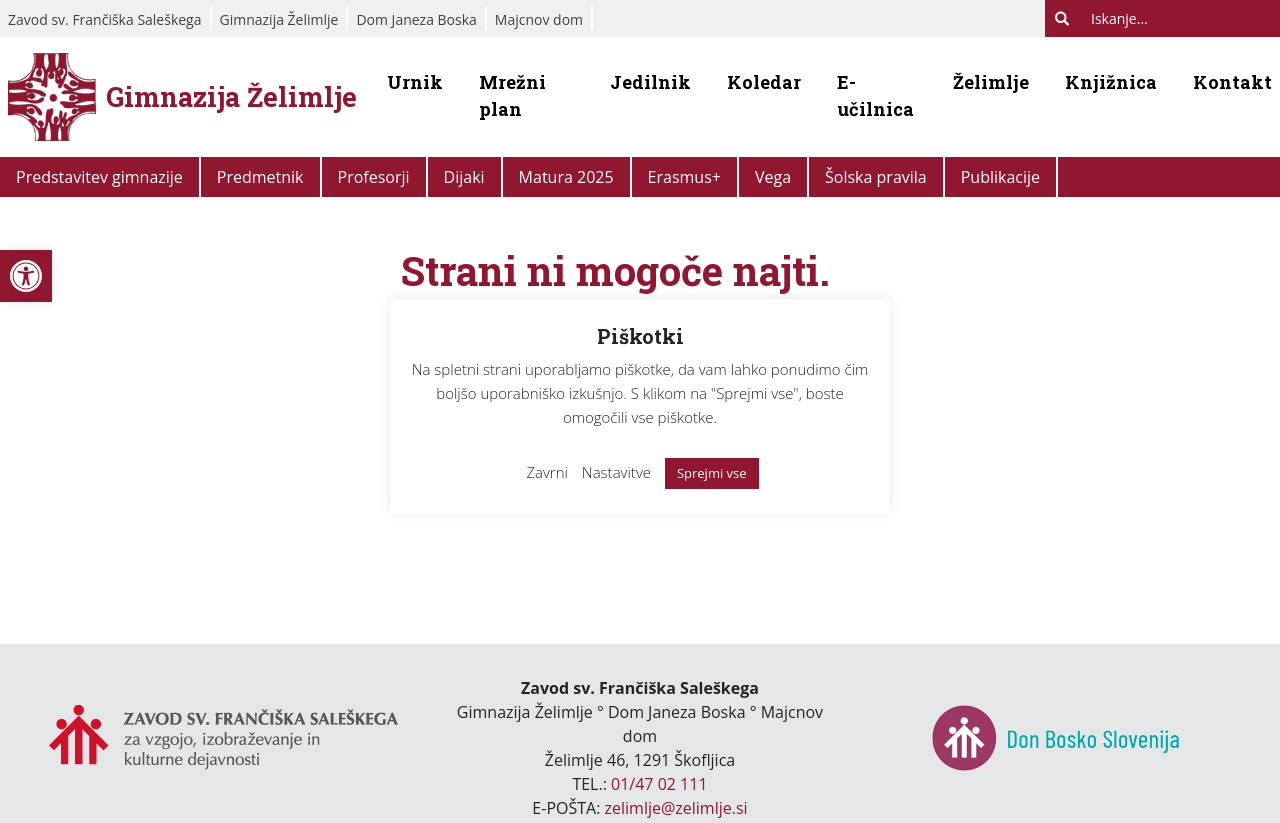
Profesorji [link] (374, 177)
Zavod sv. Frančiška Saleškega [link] (105, 19)
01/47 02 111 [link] (659, 784)
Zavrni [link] (547, 472)
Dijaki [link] (464, 177)
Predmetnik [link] (260, 177)
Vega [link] (773, 177)
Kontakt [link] (1232, 82)
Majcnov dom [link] (539, 19)
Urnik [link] (415, 82)
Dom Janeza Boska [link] (416, 19)
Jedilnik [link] (650, 82)
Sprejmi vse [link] (712, 473)
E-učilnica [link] (875, 95)
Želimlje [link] (991, 82)
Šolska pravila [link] (876, 177)
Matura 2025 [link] (566, 177)
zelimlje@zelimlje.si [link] (676, 808)
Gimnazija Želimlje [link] (279, 19)
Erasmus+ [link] (684, 177)
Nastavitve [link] (616, 472)
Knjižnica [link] (1111, 82)
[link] (26, 276)
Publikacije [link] (1000, 177)
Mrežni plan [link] (512, 95)
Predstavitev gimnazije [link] (99, 177)
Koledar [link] (764, 82)
